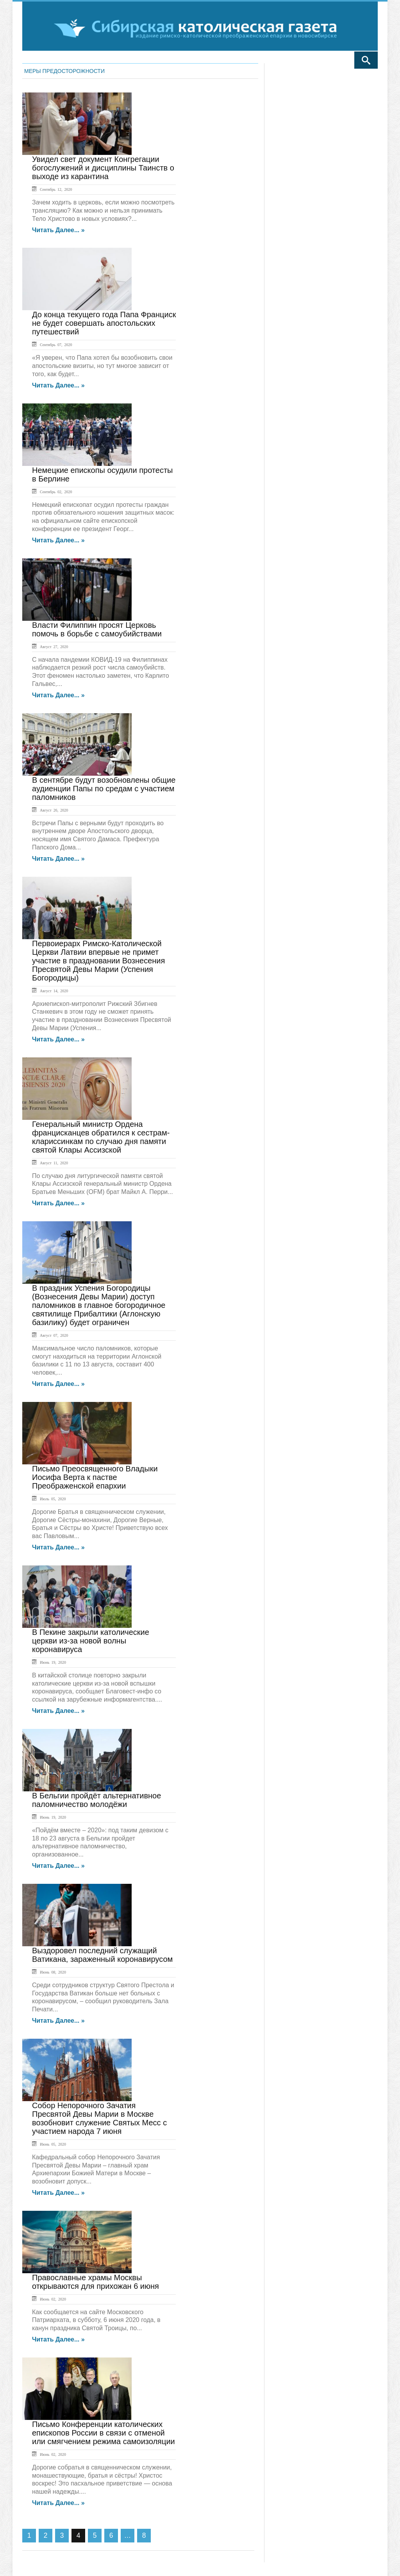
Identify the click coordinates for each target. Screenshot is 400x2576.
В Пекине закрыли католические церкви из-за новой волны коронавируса (90, 1641)
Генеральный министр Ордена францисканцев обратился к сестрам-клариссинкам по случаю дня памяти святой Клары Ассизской (101, 1137)
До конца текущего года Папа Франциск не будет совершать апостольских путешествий (104, 323)
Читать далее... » (58, 230)
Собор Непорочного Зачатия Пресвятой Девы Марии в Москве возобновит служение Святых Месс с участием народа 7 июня (99, 2118)
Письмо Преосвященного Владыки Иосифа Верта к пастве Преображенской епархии (95, 1477)
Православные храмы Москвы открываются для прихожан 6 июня (95, 2281)
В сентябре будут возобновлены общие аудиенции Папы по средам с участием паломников (103, 788)
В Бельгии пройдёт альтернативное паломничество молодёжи (96, 1800)
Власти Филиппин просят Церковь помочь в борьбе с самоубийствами (97, 629)
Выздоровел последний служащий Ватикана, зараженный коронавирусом (102, 1954)
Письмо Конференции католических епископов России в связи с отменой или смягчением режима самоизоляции (103, 2433)
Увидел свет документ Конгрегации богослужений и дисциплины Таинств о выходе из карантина (103, 168)
